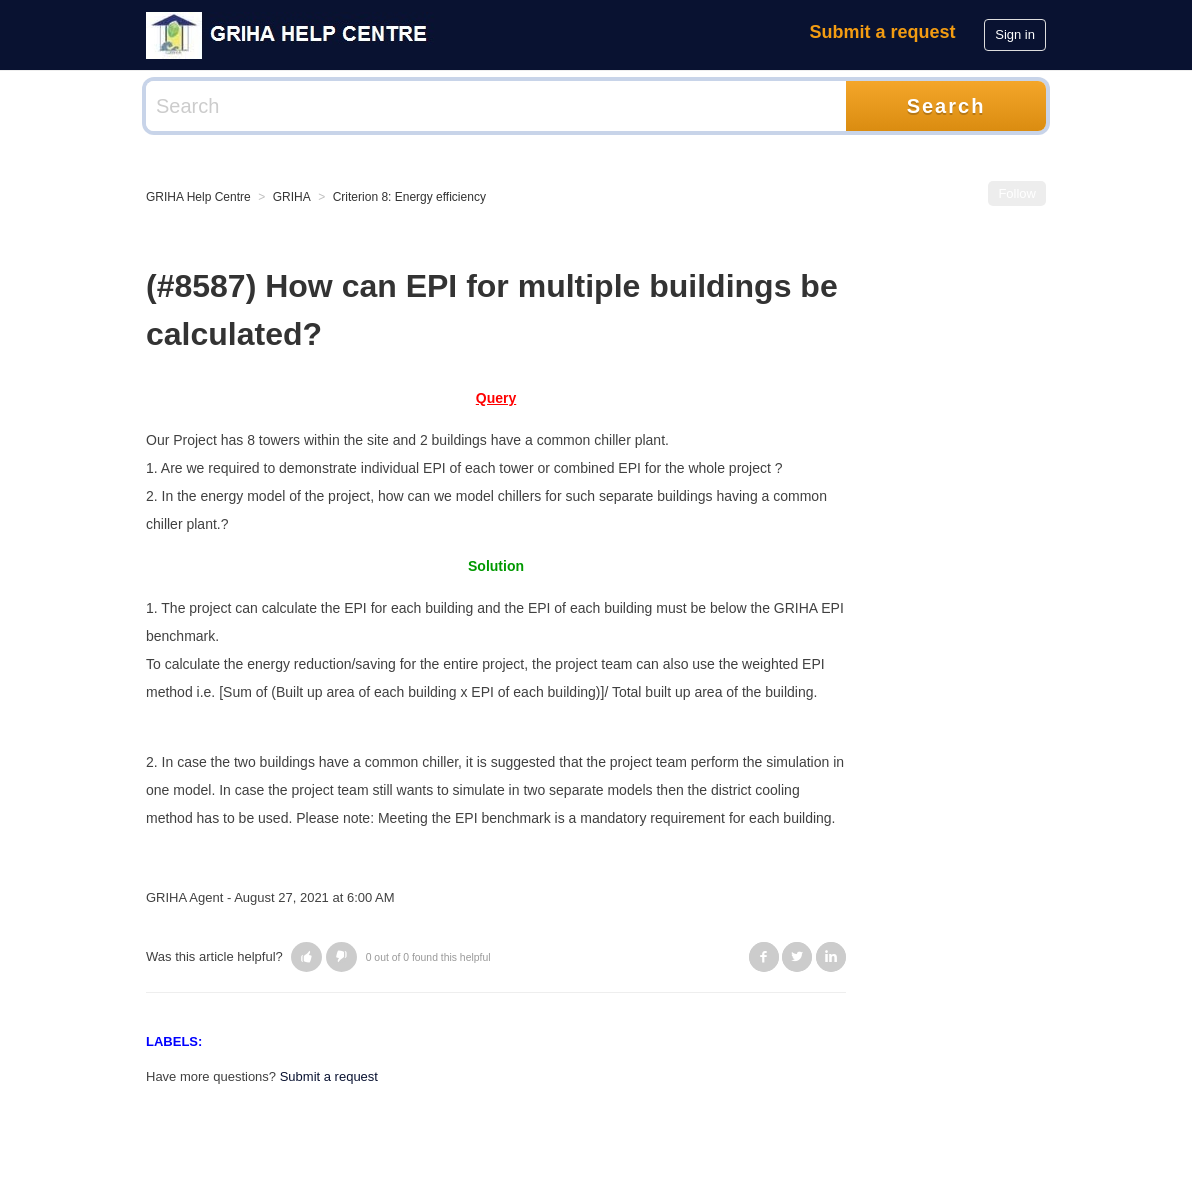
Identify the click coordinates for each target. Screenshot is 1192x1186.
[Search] (496, 106)
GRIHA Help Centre (198, 197)
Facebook (764, 957)
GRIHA (292, 197)
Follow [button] (1017, 193)
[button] (306, 957)
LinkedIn (831, 957)
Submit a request (883, 32)
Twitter (797, 957)
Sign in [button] (1015, 34)
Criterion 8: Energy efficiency (409, 197)
